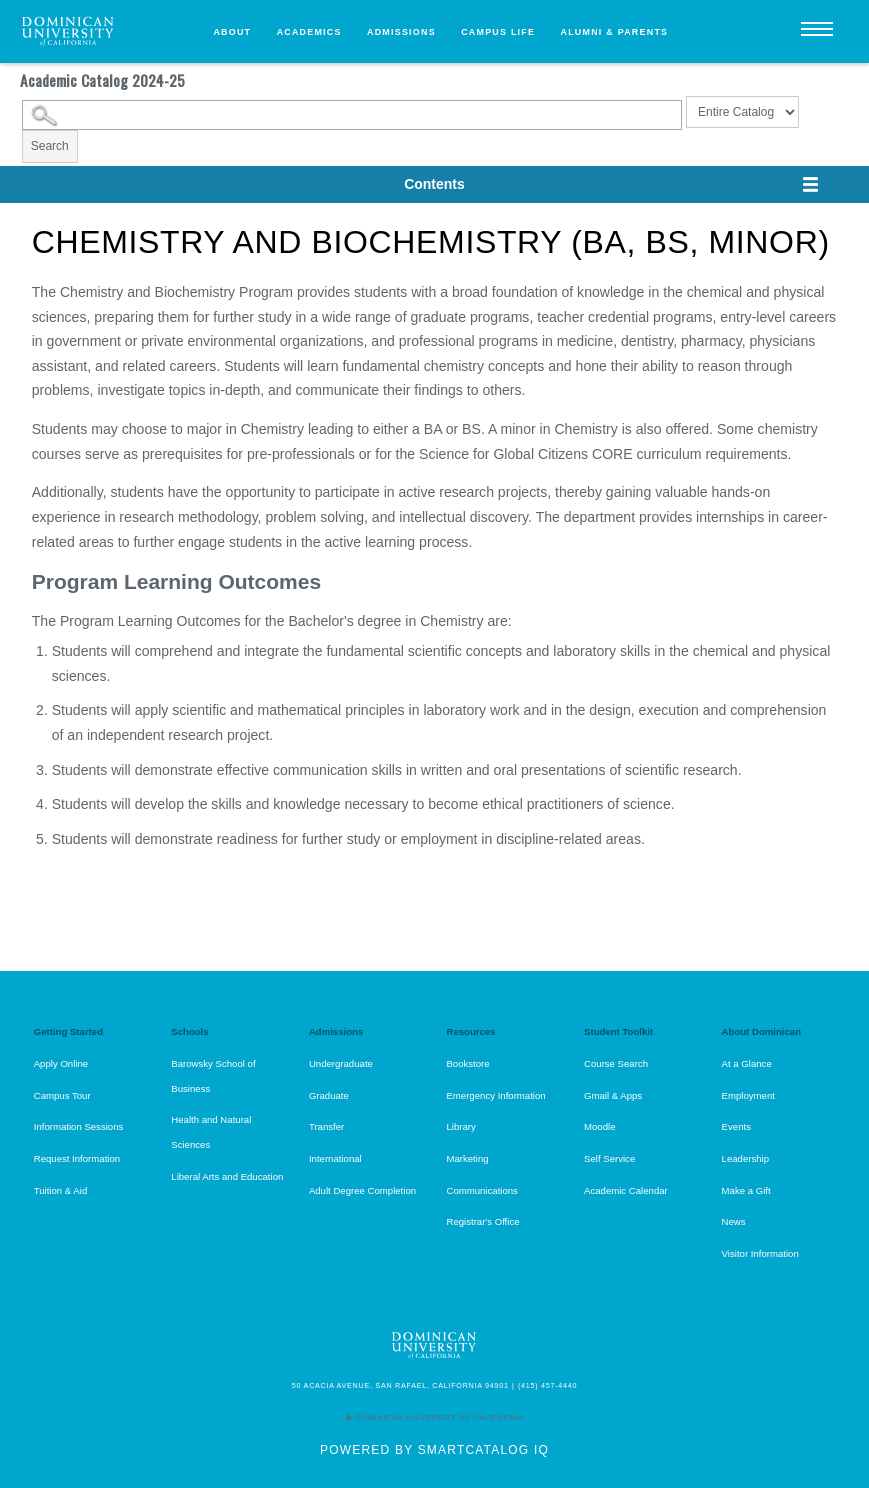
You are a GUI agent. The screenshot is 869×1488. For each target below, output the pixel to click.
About (232, 32)
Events (736, 1126)
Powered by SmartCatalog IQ (434, 1450)
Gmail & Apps (613, 1095)
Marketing (467, 1158)
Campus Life (498, 32)
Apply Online (61, 1063)
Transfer (326, 1126)
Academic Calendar (626, 1190)
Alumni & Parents (615, 32)
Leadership (745, 1158)
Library (460, 1126)
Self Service (609, 1158)
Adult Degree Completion (362, 1190)
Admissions (401, 32)
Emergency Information (495, 1095)
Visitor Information (760, 1253)
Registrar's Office (482, 1221)
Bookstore (467, 1063)
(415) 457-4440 (547, 1385)
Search (50, 146)
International (335, 1158)
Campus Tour (62, 1095)
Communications (481, 1190)
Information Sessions (79, 1126)
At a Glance (747, 1063)
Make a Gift (746, 1190)
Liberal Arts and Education (227, 1176)
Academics (309, 32)
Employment (748, 1095)
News (734, 1221)
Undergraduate (341, 1063)
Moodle (599, 1126)
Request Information (77, 1158)
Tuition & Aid (61, 1190)
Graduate (329, 1095)
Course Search (616, 1063)
